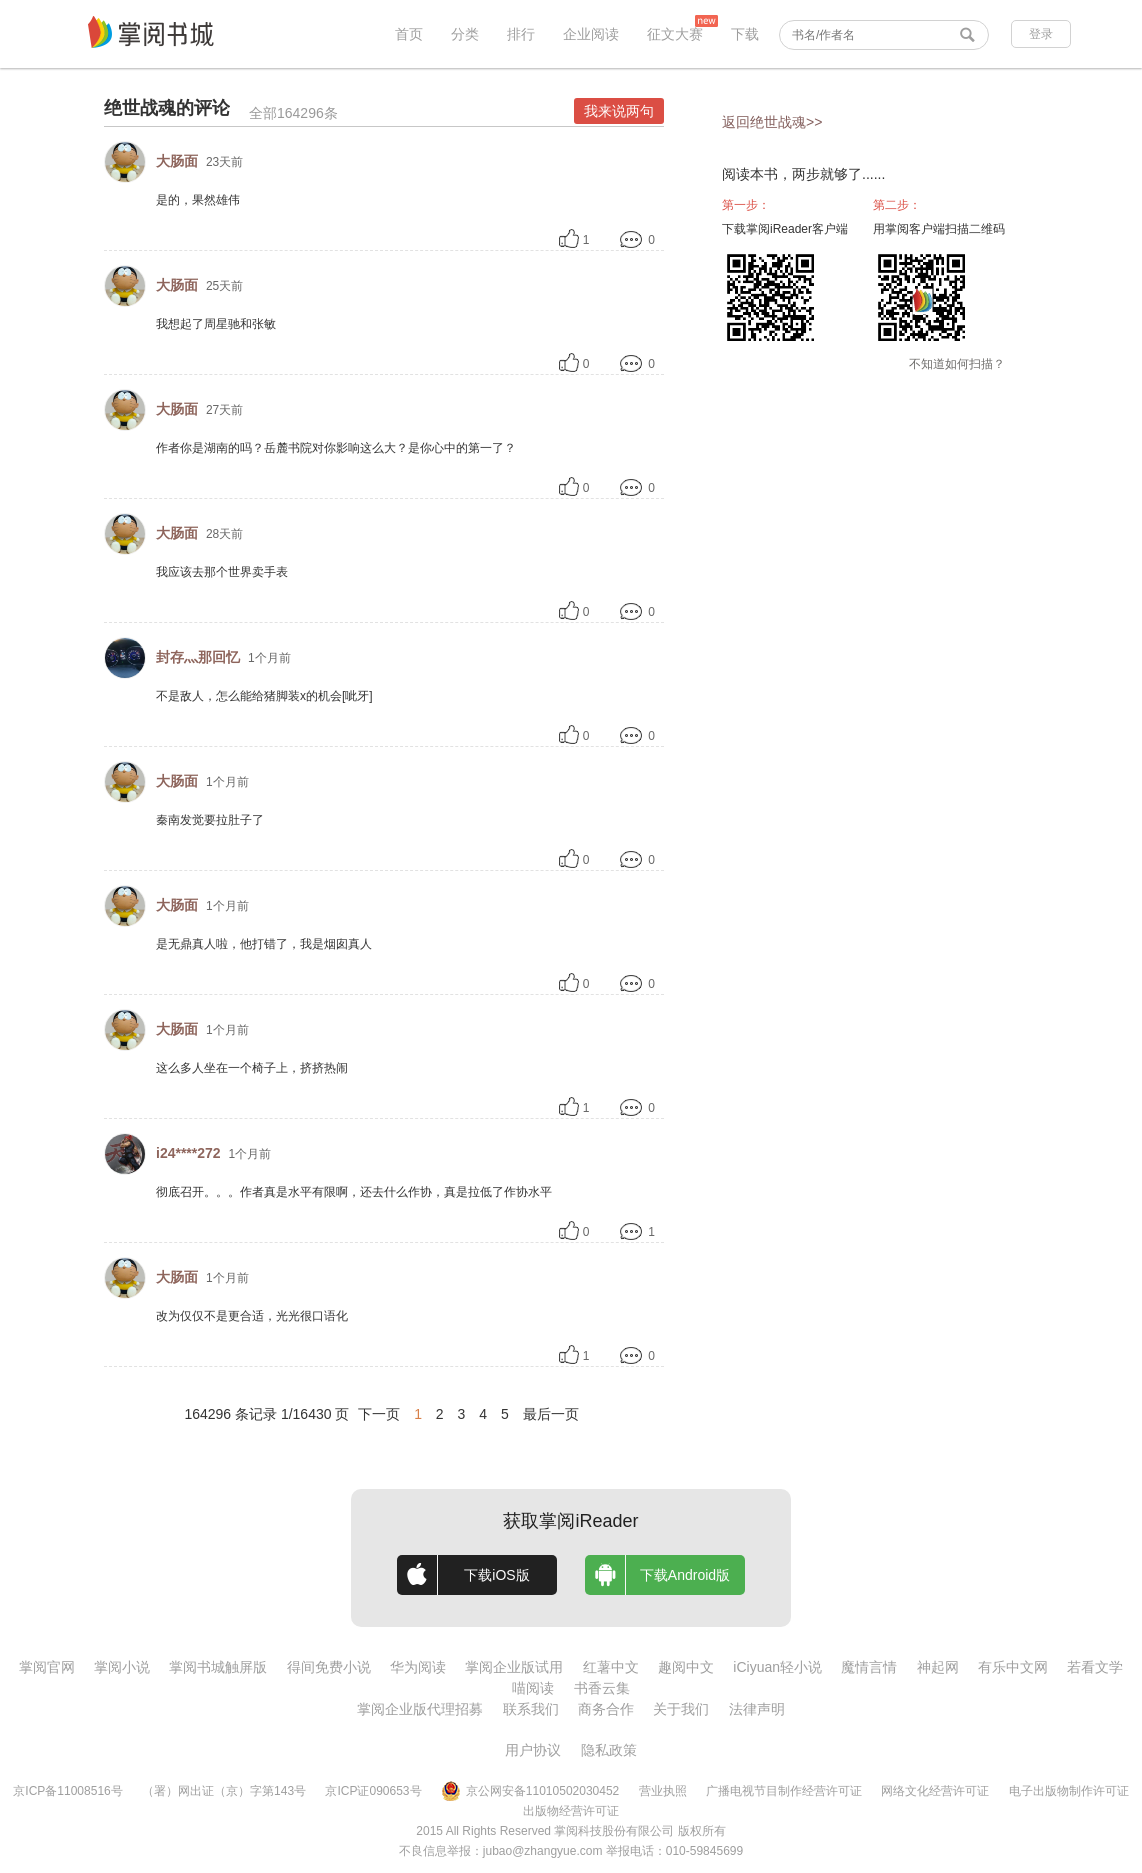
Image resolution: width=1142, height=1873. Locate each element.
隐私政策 (609, 1750)
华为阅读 (418, 1667)
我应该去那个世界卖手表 (222, 572)
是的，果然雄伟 (198, 200)
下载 (745, 34)
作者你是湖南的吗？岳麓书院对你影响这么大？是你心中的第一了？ (336, 448)
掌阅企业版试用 (514, 1667)
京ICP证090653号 (373, 1791)
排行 (521, 34)
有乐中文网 (1013, 1667)
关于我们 (681, 1709)
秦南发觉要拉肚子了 (210, 820)
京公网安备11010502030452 (530, 1791)
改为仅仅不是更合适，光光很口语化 (252, 1316)
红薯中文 (611, 1667)
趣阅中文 (686, 1667)
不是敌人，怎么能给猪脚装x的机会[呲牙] (264, 696)
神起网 (938, 1667)
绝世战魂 (140, 108)
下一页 (379, 1414)
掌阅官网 (47, 1667)
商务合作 (606, 1709)
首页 (409, 34)
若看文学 (1095, 1667)
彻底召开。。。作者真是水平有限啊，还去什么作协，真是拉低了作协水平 (354, 1192)
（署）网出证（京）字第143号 (224, 1791)
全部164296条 (293, 113)
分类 (465, 34)
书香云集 (602, 1688)
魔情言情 (869, 1667)
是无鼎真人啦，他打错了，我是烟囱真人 (264, 944)
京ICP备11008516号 (67, 1791)
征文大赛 (675, 34)
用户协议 (533, 1750)
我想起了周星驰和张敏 (216, 324)
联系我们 (531, 1709)
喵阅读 (533, 1688)
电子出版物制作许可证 (1069, 1791)
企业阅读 (591, 34)
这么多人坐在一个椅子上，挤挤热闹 (252, 1068)
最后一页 (551, 1414)
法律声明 (757, 1709)
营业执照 (663, 1791)
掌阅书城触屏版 (218, 1667)
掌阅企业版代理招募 (420, 1709)
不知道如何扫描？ (957, 364)
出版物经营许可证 (571, 1811)
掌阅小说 (122, 1667)
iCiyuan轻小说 (777, 1667)
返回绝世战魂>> (772, 122)
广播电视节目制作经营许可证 (784, 1791)
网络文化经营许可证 (935, 1791)
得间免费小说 (329, 1667)
